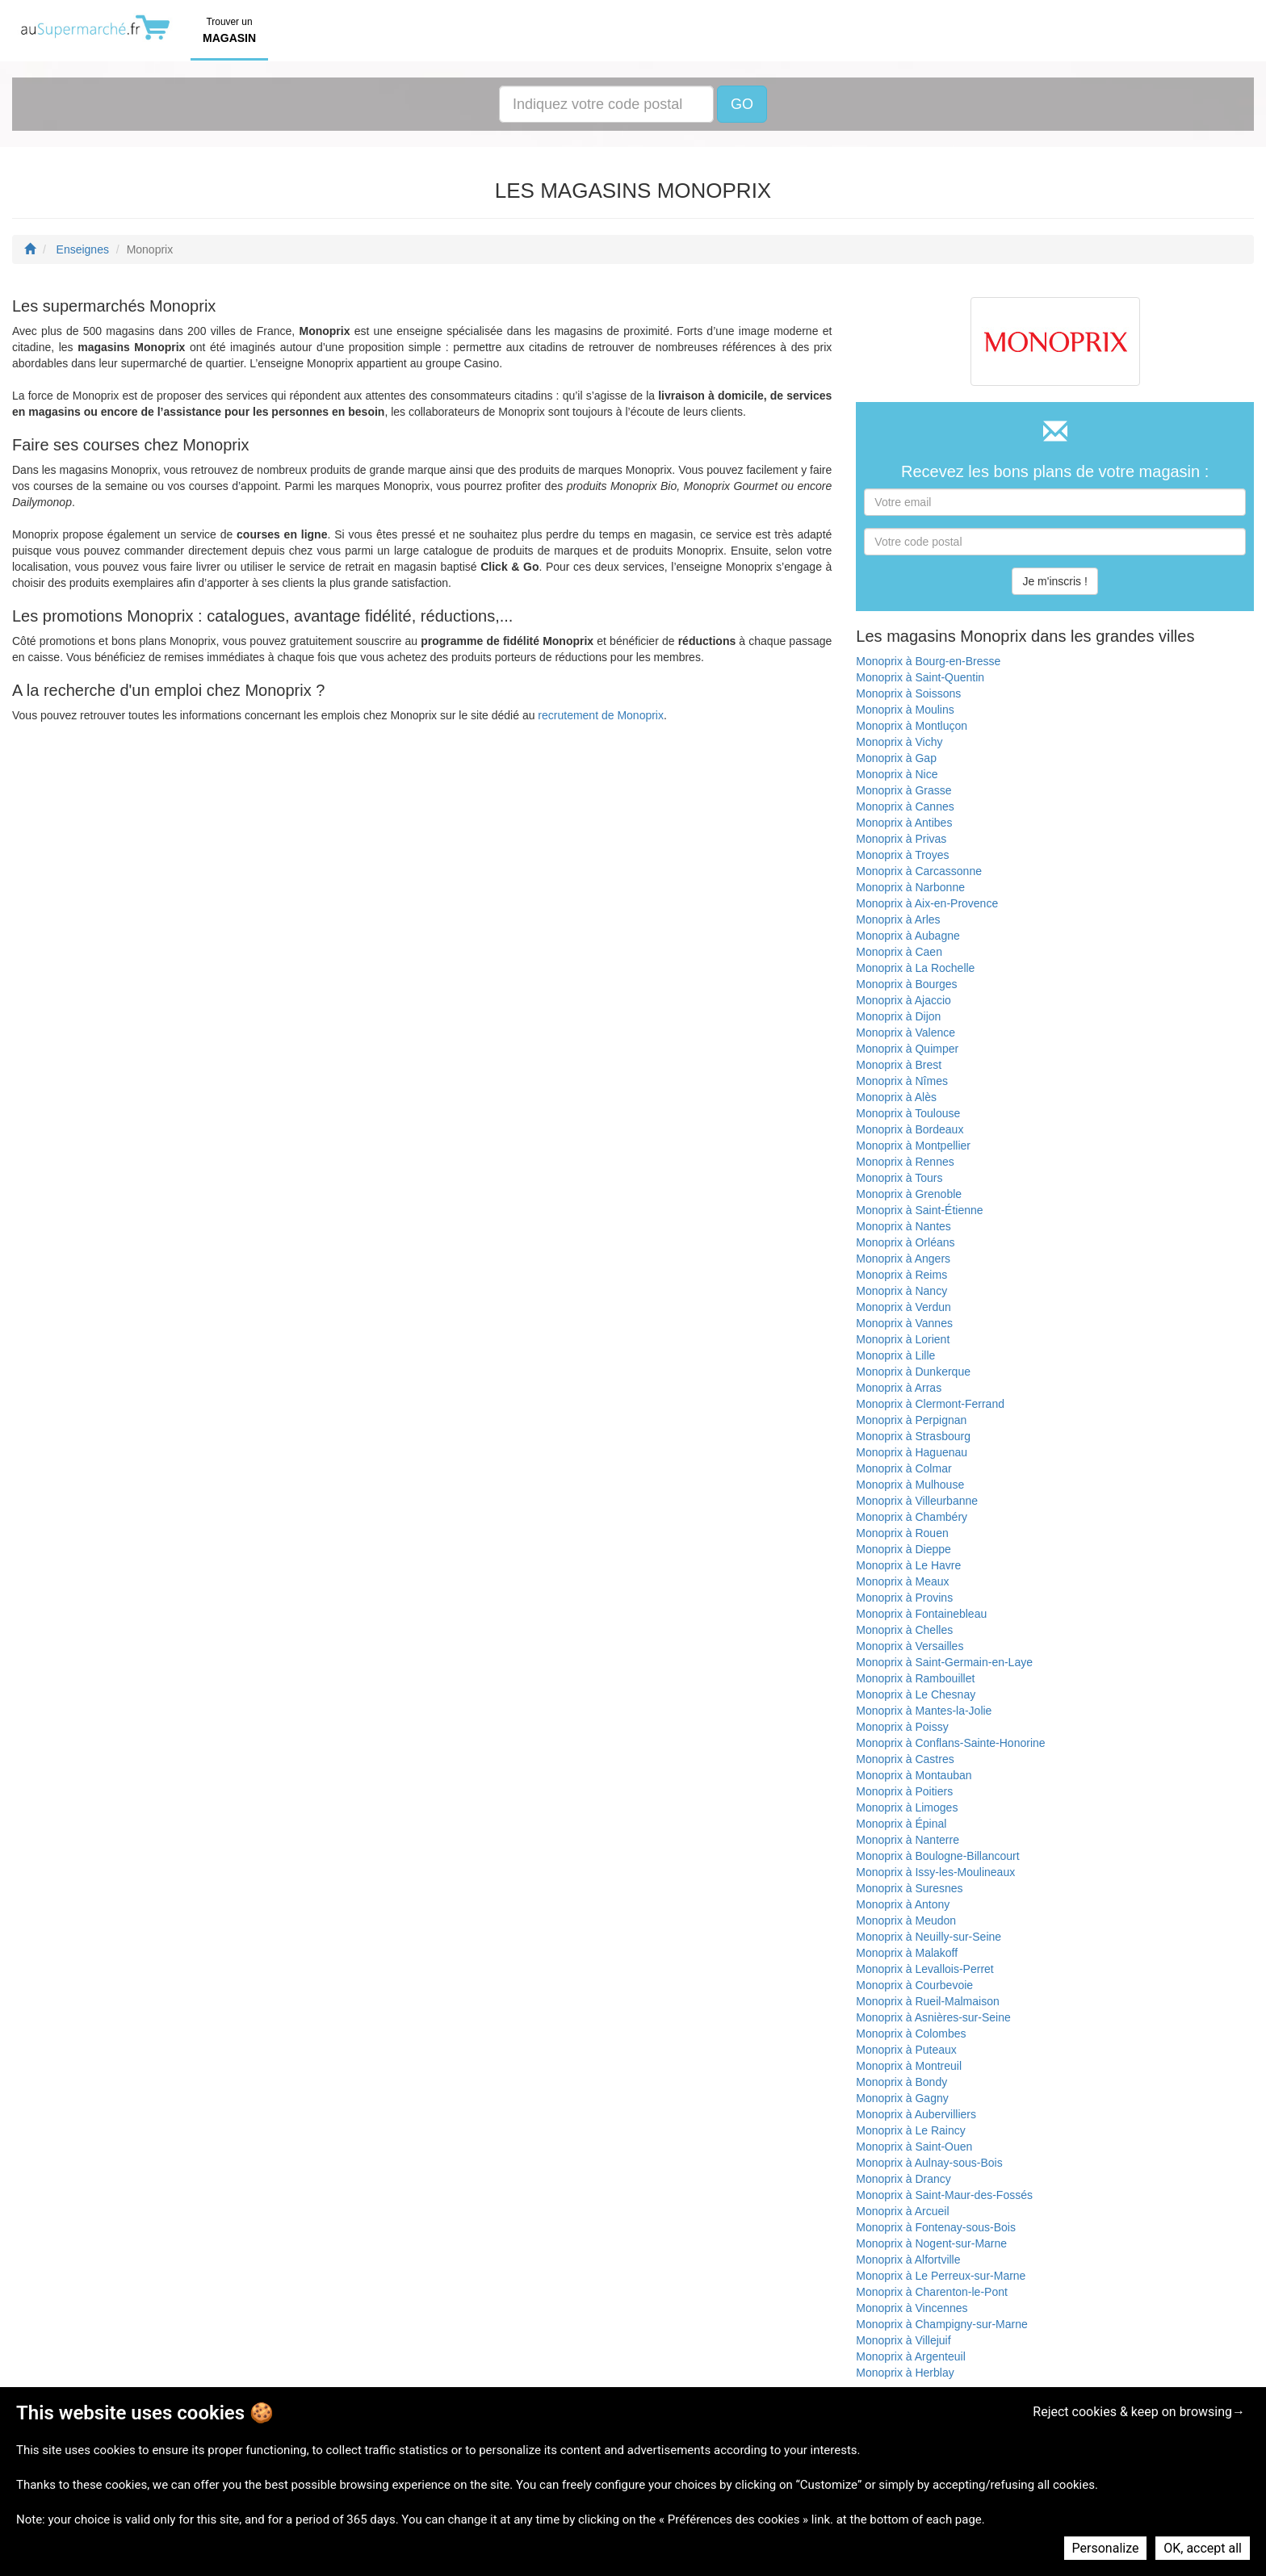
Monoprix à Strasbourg (913, 1436)
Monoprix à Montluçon (911, 725)
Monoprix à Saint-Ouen (914, 2146)
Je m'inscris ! (1054, 581)
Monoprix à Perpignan (911, 1420)
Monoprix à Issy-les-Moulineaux (935, 1872)
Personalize (1105, 2548)
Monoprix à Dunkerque (913, 1371)
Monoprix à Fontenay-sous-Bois (936, 2227)
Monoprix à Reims (901, 1274)
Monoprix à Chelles (904, 1629)
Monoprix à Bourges (906, 984)
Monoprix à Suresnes (909, 1888)
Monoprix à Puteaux (906, 2049)
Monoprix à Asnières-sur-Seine (933, 2017)
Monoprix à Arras (898, 1387)
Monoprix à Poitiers (904, 1791)
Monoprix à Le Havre (908, 1565)
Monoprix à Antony (903, 1904)
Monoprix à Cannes (905, 806)
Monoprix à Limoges (907, 1807)
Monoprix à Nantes (903, 1226)
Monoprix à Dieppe (903, 1549)
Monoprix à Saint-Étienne (919, 1210)
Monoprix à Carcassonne (919, 871)
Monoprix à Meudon (906, 1920)
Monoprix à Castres (905, 1759)
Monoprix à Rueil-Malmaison (927, 2001)
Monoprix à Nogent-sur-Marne (931, 2243)
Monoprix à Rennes (905, 1161)
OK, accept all (1202, 2548)
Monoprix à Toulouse (908, 1113)
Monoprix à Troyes (902, 854)
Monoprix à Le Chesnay (915, 1694)
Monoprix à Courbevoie (914, 1985)
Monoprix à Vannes (904, 1323)
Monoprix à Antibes (904, 822)
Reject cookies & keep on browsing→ (1139, 2411)
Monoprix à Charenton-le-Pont (932, 2291)
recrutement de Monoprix (601, 715)
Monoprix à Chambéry (911, 1516)
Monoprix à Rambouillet (915, 1678)
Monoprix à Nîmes (902, 1080)
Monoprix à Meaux (902, 1581)
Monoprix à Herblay (905, 2372)
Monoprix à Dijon (898, 1016)
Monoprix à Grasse (903, 790)
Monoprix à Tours (899, 1177)
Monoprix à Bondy (901, 2081)
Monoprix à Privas (901, 838)
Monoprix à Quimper (907, 1048)
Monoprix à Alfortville (908, 2259)
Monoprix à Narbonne (910, 887)
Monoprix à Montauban (913, 1775)
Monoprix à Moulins (905, 709)
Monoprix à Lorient (903, 1339)
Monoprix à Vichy (899, 741)
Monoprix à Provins (904, 1597)
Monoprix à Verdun (903, 1307)
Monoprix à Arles (898, 919)
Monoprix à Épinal (901, 1823)
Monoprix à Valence (905, 1032)
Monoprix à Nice (896, 774)
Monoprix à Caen (899, 951)
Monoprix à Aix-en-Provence (927, 903)
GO (742, 104)
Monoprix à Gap (896, 758)
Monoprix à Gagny (902, 2098)
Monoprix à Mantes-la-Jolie (923, 1710)
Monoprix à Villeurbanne (917, 1500)
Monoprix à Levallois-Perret (924, 1968)
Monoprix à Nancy (901, 1290)
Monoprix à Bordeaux (909, 1129)
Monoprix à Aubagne (907, 935)
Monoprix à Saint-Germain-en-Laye (944, 1662)
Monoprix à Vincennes (911, 2308)
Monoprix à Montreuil (909, 2065)
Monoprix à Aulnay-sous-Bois (929, 2162)
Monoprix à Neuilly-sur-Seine (928, 1936)
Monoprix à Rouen (902, 1533)
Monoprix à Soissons (908, 693)
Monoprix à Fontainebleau (921, 1613)
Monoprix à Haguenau (911, 1452)
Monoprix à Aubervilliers (916, 2114)
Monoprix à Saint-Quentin (920, 677)
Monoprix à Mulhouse (910, 1484)
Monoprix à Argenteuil (910, 2356)
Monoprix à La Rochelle (915, 967)
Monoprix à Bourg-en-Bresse (928, 661)
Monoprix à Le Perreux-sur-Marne (940, 2275)
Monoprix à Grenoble (909, 1193)
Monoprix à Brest (898, 1064)
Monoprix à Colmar (903, 1468)
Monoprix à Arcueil (902, 2211)
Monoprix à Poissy (902, 1726)
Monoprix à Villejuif (903, 2340)
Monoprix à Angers (903, 1258)
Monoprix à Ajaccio (903, 1000)
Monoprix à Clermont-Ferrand (930, 1403)
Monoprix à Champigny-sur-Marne (941, 2324)
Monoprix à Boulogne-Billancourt (937, 1855)
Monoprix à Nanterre (907, 1839)
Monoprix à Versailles (909, 1646)
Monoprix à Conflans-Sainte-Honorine (950, 1742)
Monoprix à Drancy (903, 2178)
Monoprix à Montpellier (913, 1145)
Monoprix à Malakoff (907, 1952)
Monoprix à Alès (896, 1097)
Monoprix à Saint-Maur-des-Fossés (944, 2195)
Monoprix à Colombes (911, 2033)
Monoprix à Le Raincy (910, 2130)
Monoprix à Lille (895, 1355)
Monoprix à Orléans (905, 1242)
